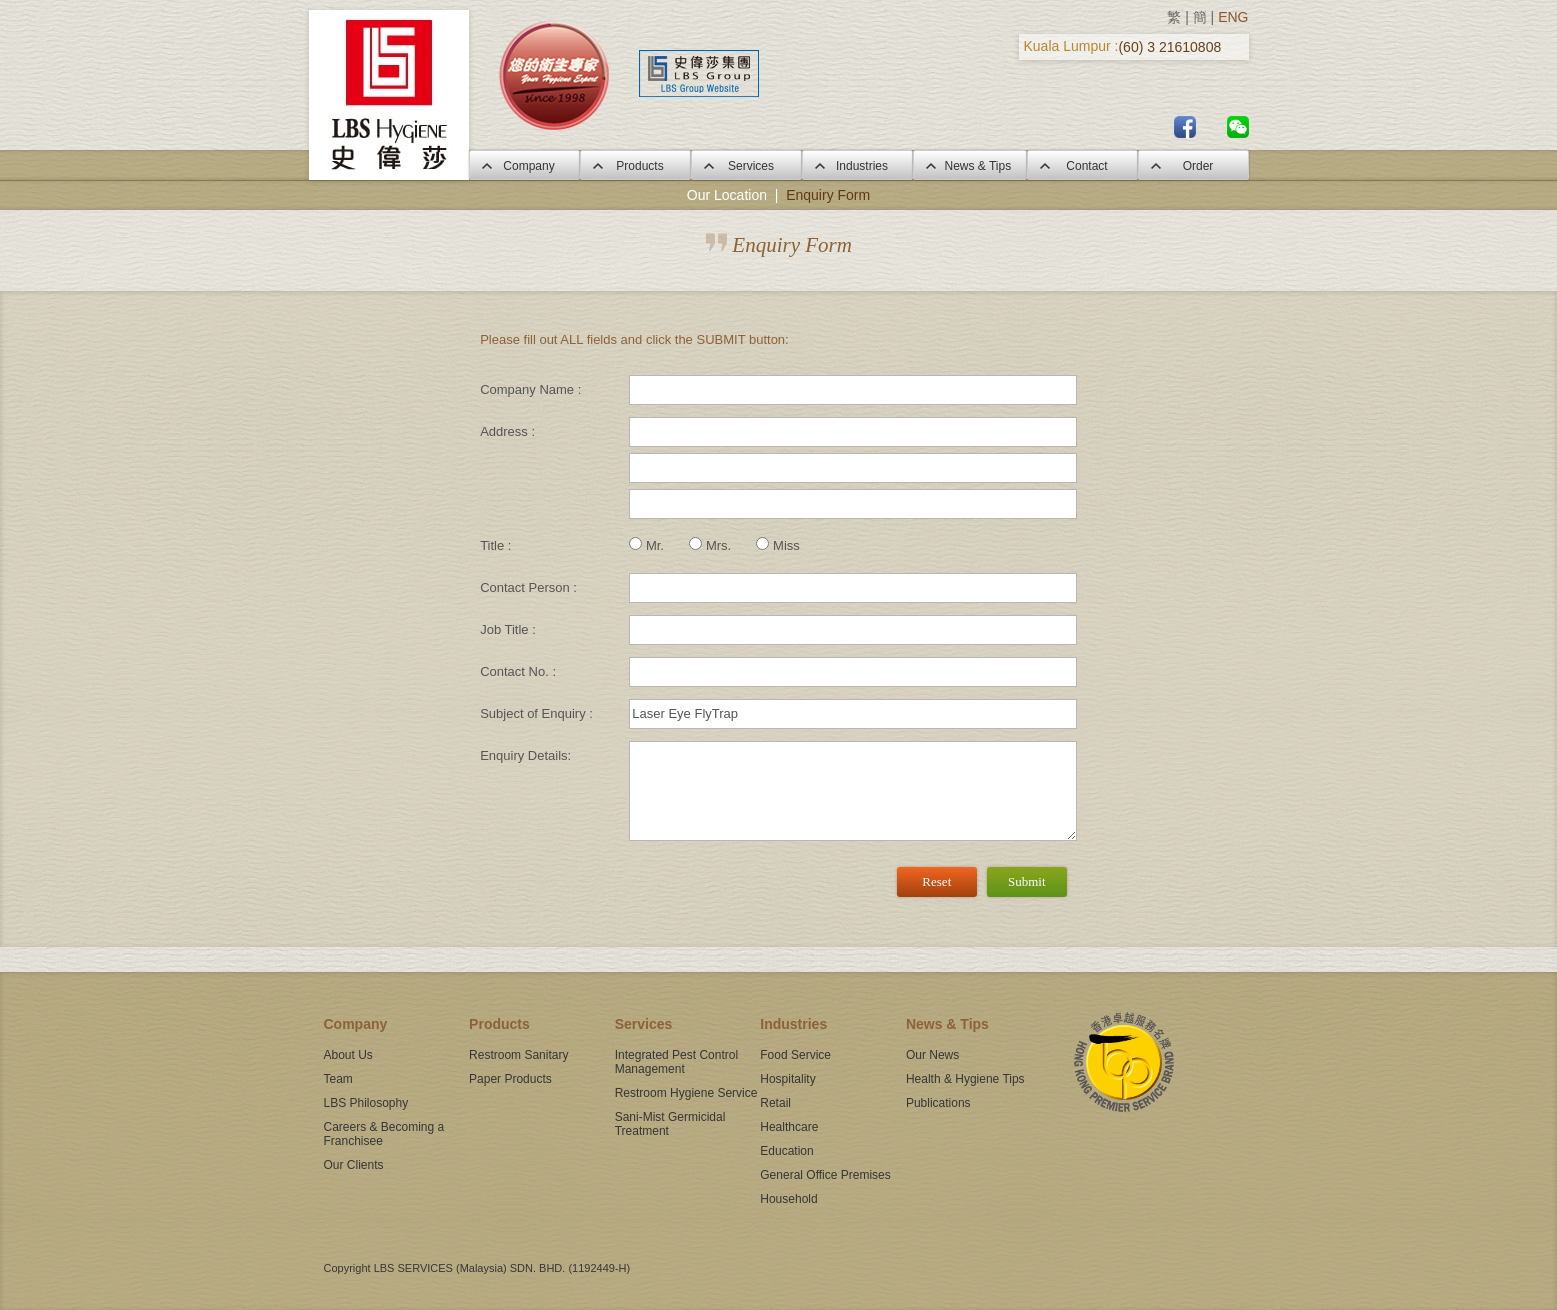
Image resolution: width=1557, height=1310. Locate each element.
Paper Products (510, 1079)
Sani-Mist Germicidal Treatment (670, 1124)
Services (746, 166)
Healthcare (789, 1127)
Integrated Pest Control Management (676, 1062)
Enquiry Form (828, 195)
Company (523, 166)
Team (338, 1079)
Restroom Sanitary (518, 1055)
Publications (938, 1103)
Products (634, 166)
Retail (775, 1103)
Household (788, 1199)
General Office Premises (825, 1175)
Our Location (727, 195)
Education (786, 1151)
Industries (857, 166)
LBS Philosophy (366, 1103)
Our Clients (354, 1165)
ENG (1233, 17)
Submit (1027, 881)
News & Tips (969, 166)
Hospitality (787, 1079)
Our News (932, 1055)
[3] (852, 791)
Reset (936, 881)
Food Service (795, 1055)
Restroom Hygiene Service (686, 1093)
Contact (1081, 166)
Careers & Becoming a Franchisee (384, 1134)
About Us (348, 1055)
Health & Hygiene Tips (965, 1079)
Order (1193, 166)
